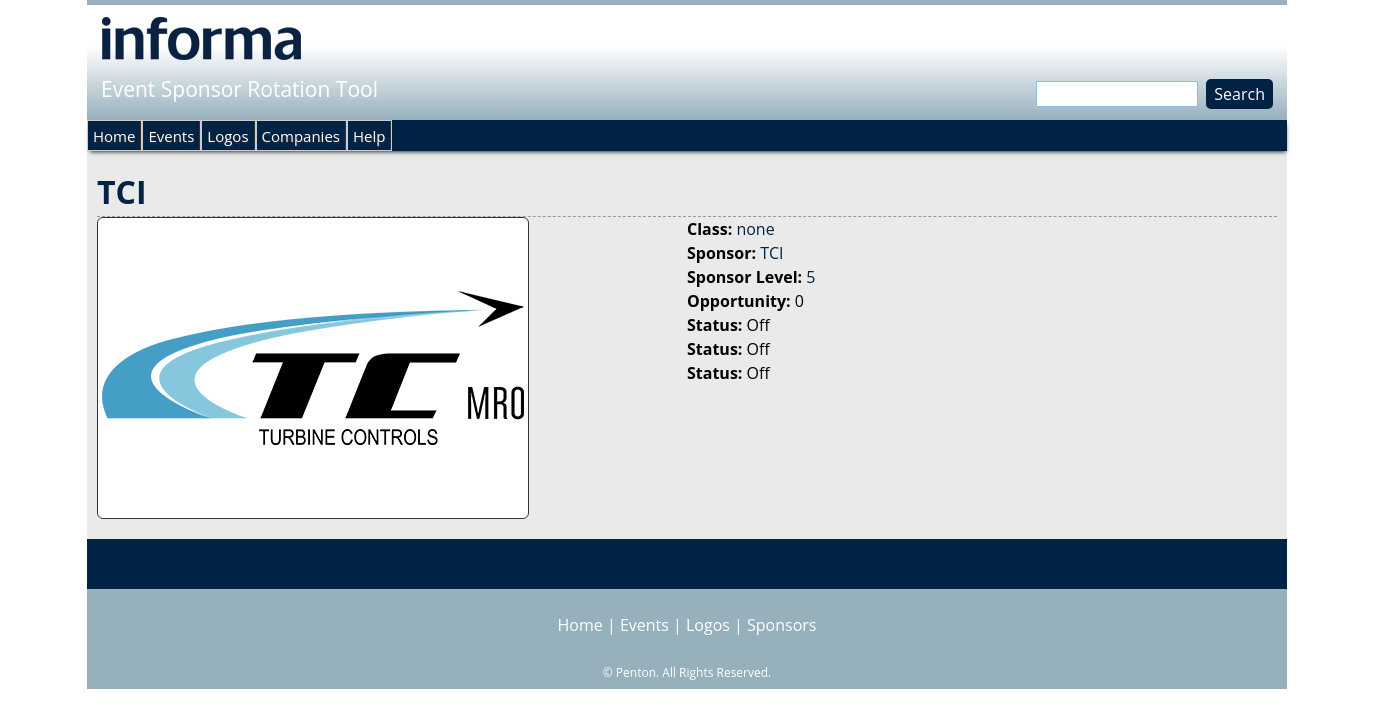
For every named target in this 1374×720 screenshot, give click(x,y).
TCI (771, 253)
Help (369, 136)
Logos (227, 136)
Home (114, 136)
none (755, 229)
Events (171, 136)
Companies (301, 136)
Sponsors (781, 625)
